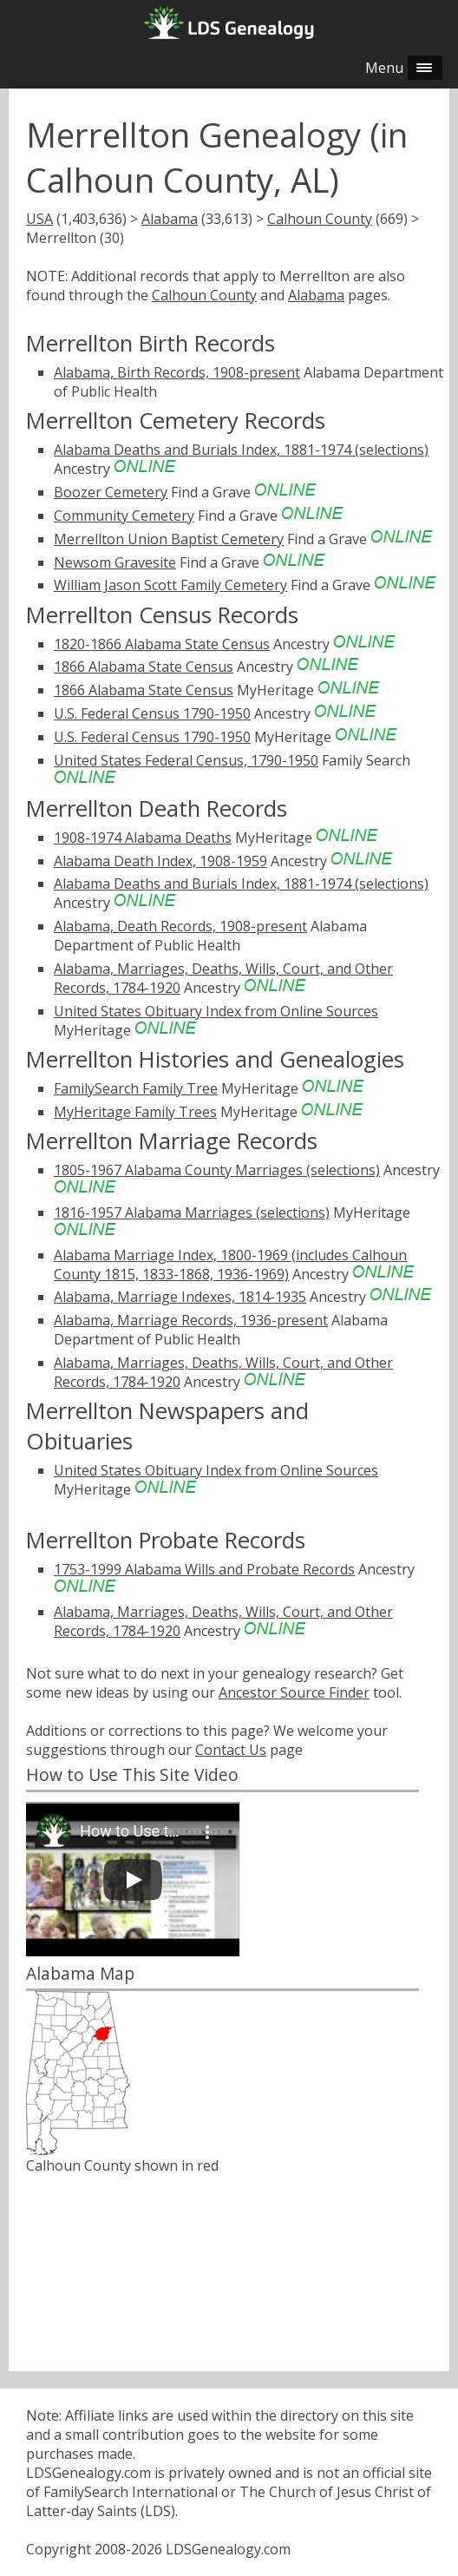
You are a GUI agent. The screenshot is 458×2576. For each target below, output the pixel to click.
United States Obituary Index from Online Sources (216, 1011)
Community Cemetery (124, 515)
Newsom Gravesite (115, 562)
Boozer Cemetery (110, 492)
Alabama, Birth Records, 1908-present (177, 372)
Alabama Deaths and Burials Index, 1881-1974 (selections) (241, 449)
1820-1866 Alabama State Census (162, 644)
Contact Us (230, 1749)
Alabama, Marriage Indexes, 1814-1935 (180, 1296)
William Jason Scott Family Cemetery (170, 585)
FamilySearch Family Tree (136, 1088)
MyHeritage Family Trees (135, 1111)
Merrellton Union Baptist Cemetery (169, 539)
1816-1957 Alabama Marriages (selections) (192, 1212)
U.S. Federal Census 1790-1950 (152, 713)
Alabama (169, 218)
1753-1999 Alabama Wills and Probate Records (204, 1569)
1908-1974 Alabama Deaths (143, 837)
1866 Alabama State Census (143, 666)
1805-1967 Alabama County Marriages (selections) (217, 1170)
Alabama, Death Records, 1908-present (180, 926)
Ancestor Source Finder (294, 1692)
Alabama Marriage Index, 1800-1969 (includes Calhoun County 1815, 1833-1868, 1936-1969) (230, 1264)
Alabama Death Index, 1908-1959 (160, 861)
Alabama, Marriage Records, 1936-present (191, 1320)
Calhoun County (319, 218)
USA (39, 218)
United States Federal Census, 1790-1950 (186, 760)
